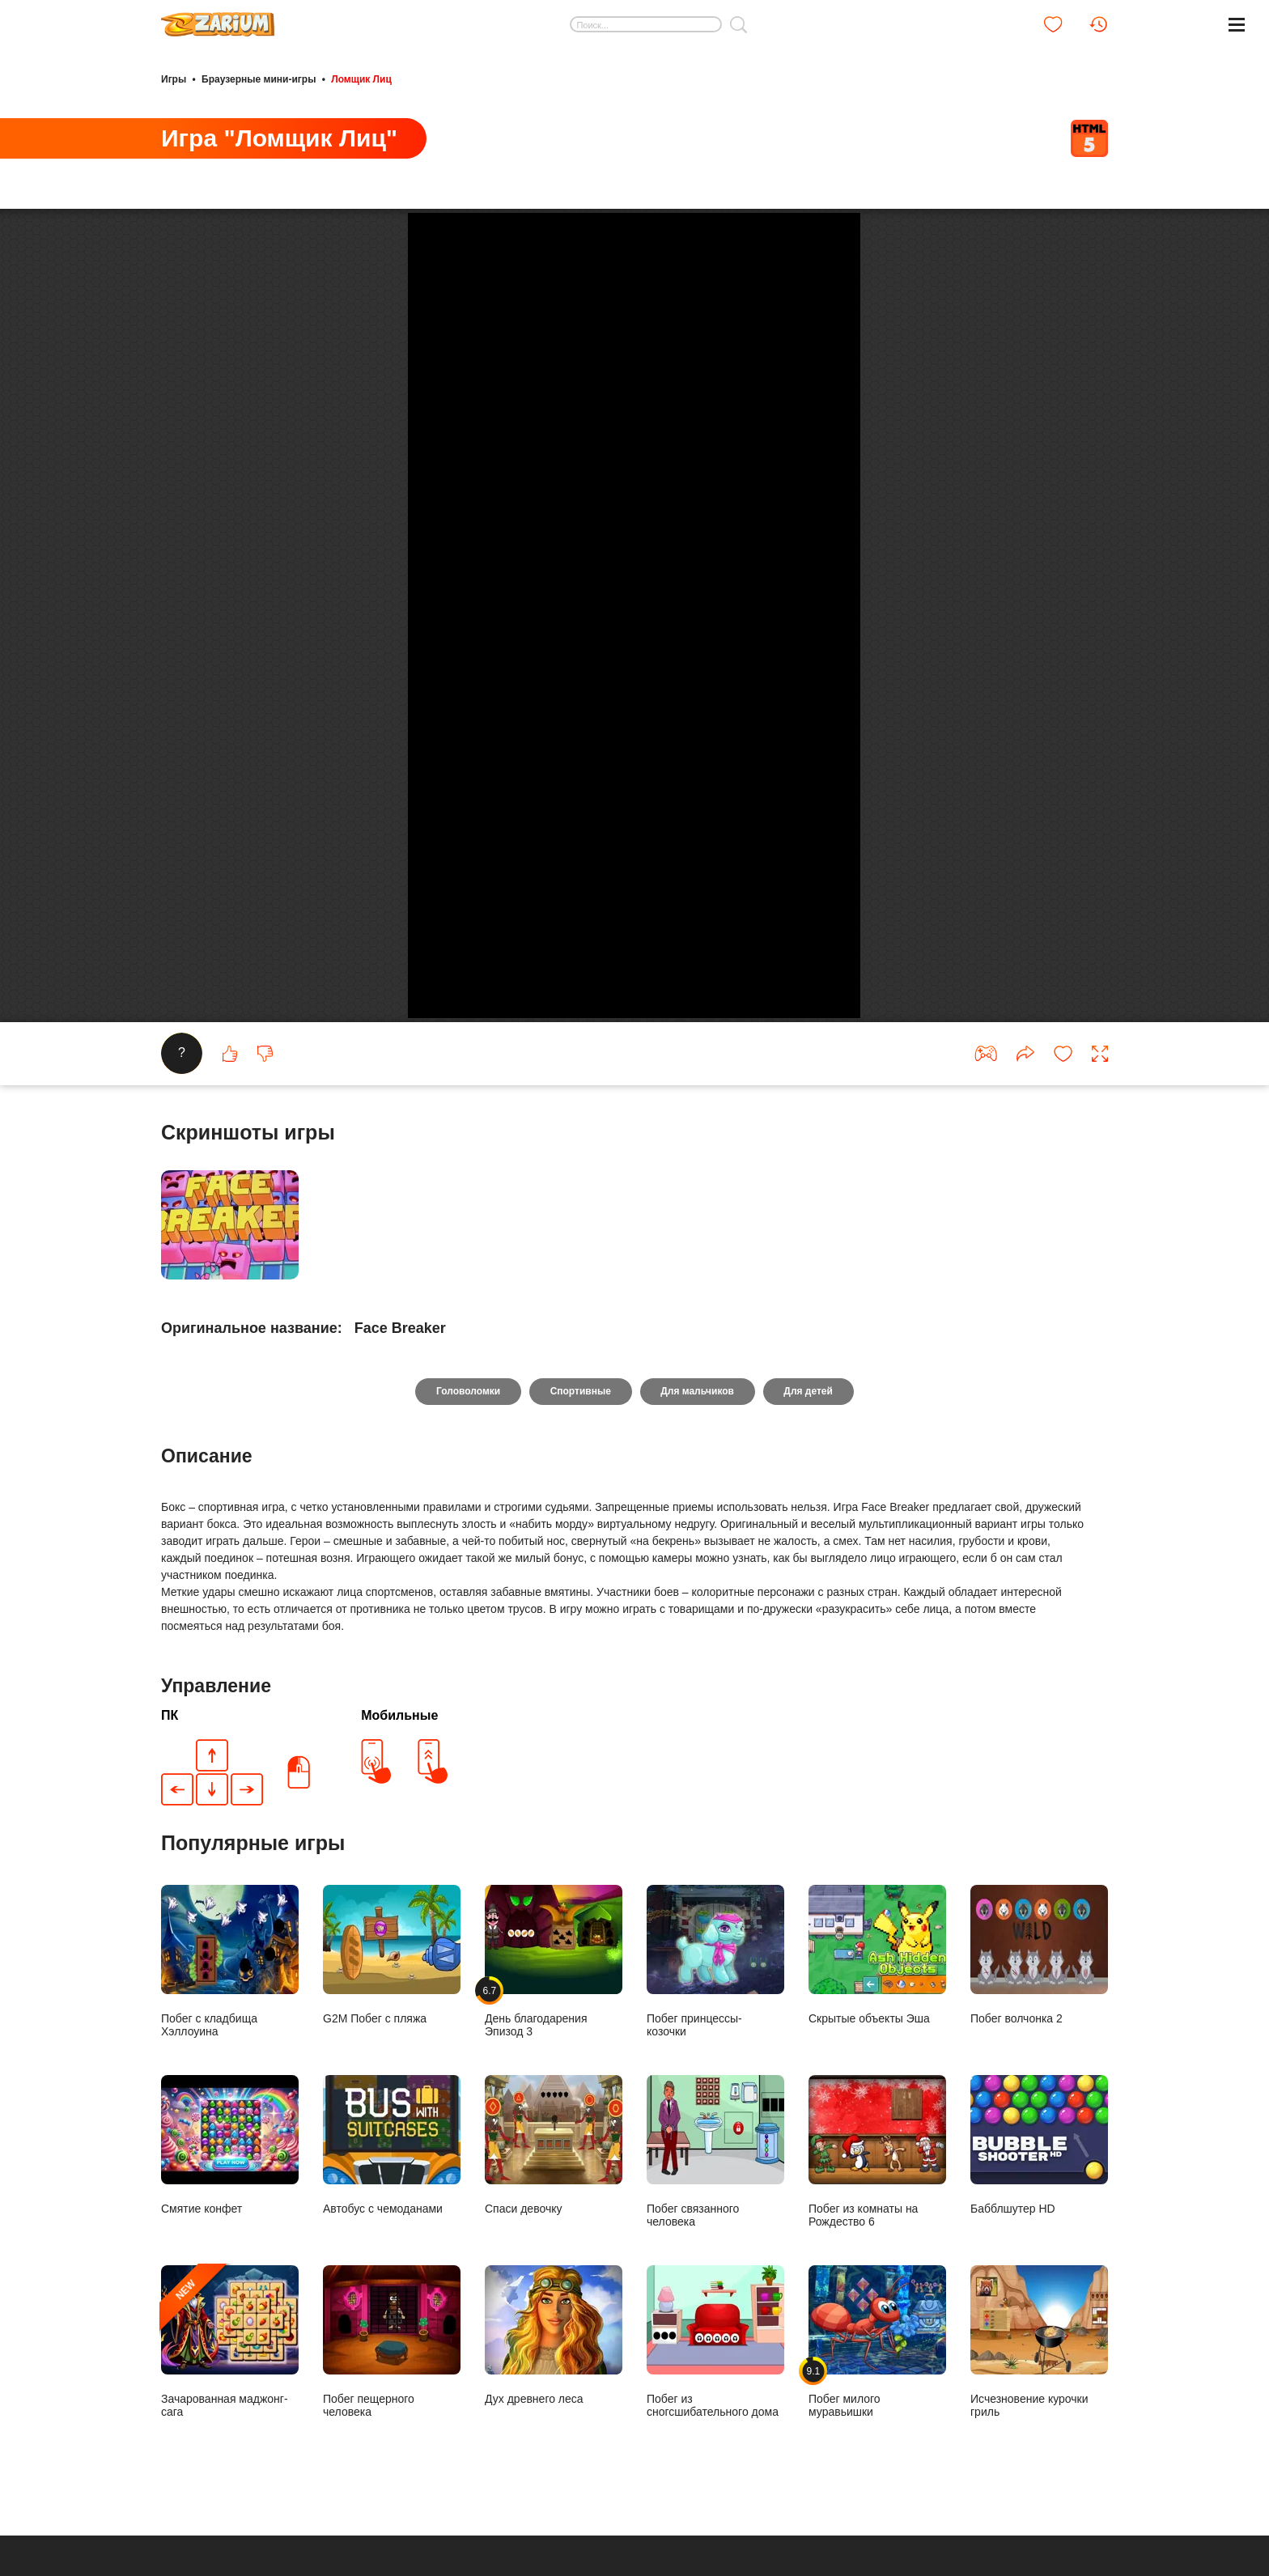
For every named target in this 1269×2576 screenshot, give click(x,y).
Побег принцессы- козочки (715, 2107)
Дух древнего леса (553, 2482)
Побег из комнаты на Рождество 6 (877, 2298)
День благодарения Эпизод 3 (553, 2107)
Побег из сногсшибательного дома (715, 2488)
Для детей (809, 1537)
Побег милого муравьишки (877, 2488)
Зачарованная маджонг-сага (230, 2488)
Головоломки (467, 1537)
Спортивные (580, 1537)
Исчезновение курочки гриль (1039, 2488)
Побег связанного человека (715, 2298)
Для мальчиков (698, 1537)
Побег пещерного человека (391, 2488)
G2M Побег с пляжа (391, 2101)
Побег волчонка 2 (1039, 2101)
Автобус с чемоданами (391, 2292)
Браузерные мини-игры (259, 79)
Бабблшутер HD (1039, 2292)
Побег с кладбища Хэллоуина (230, 2107)
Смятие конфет (230, 2292)
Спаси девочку (553, 2292)
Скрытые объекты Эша (877, 2101)
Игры (173, 79)
